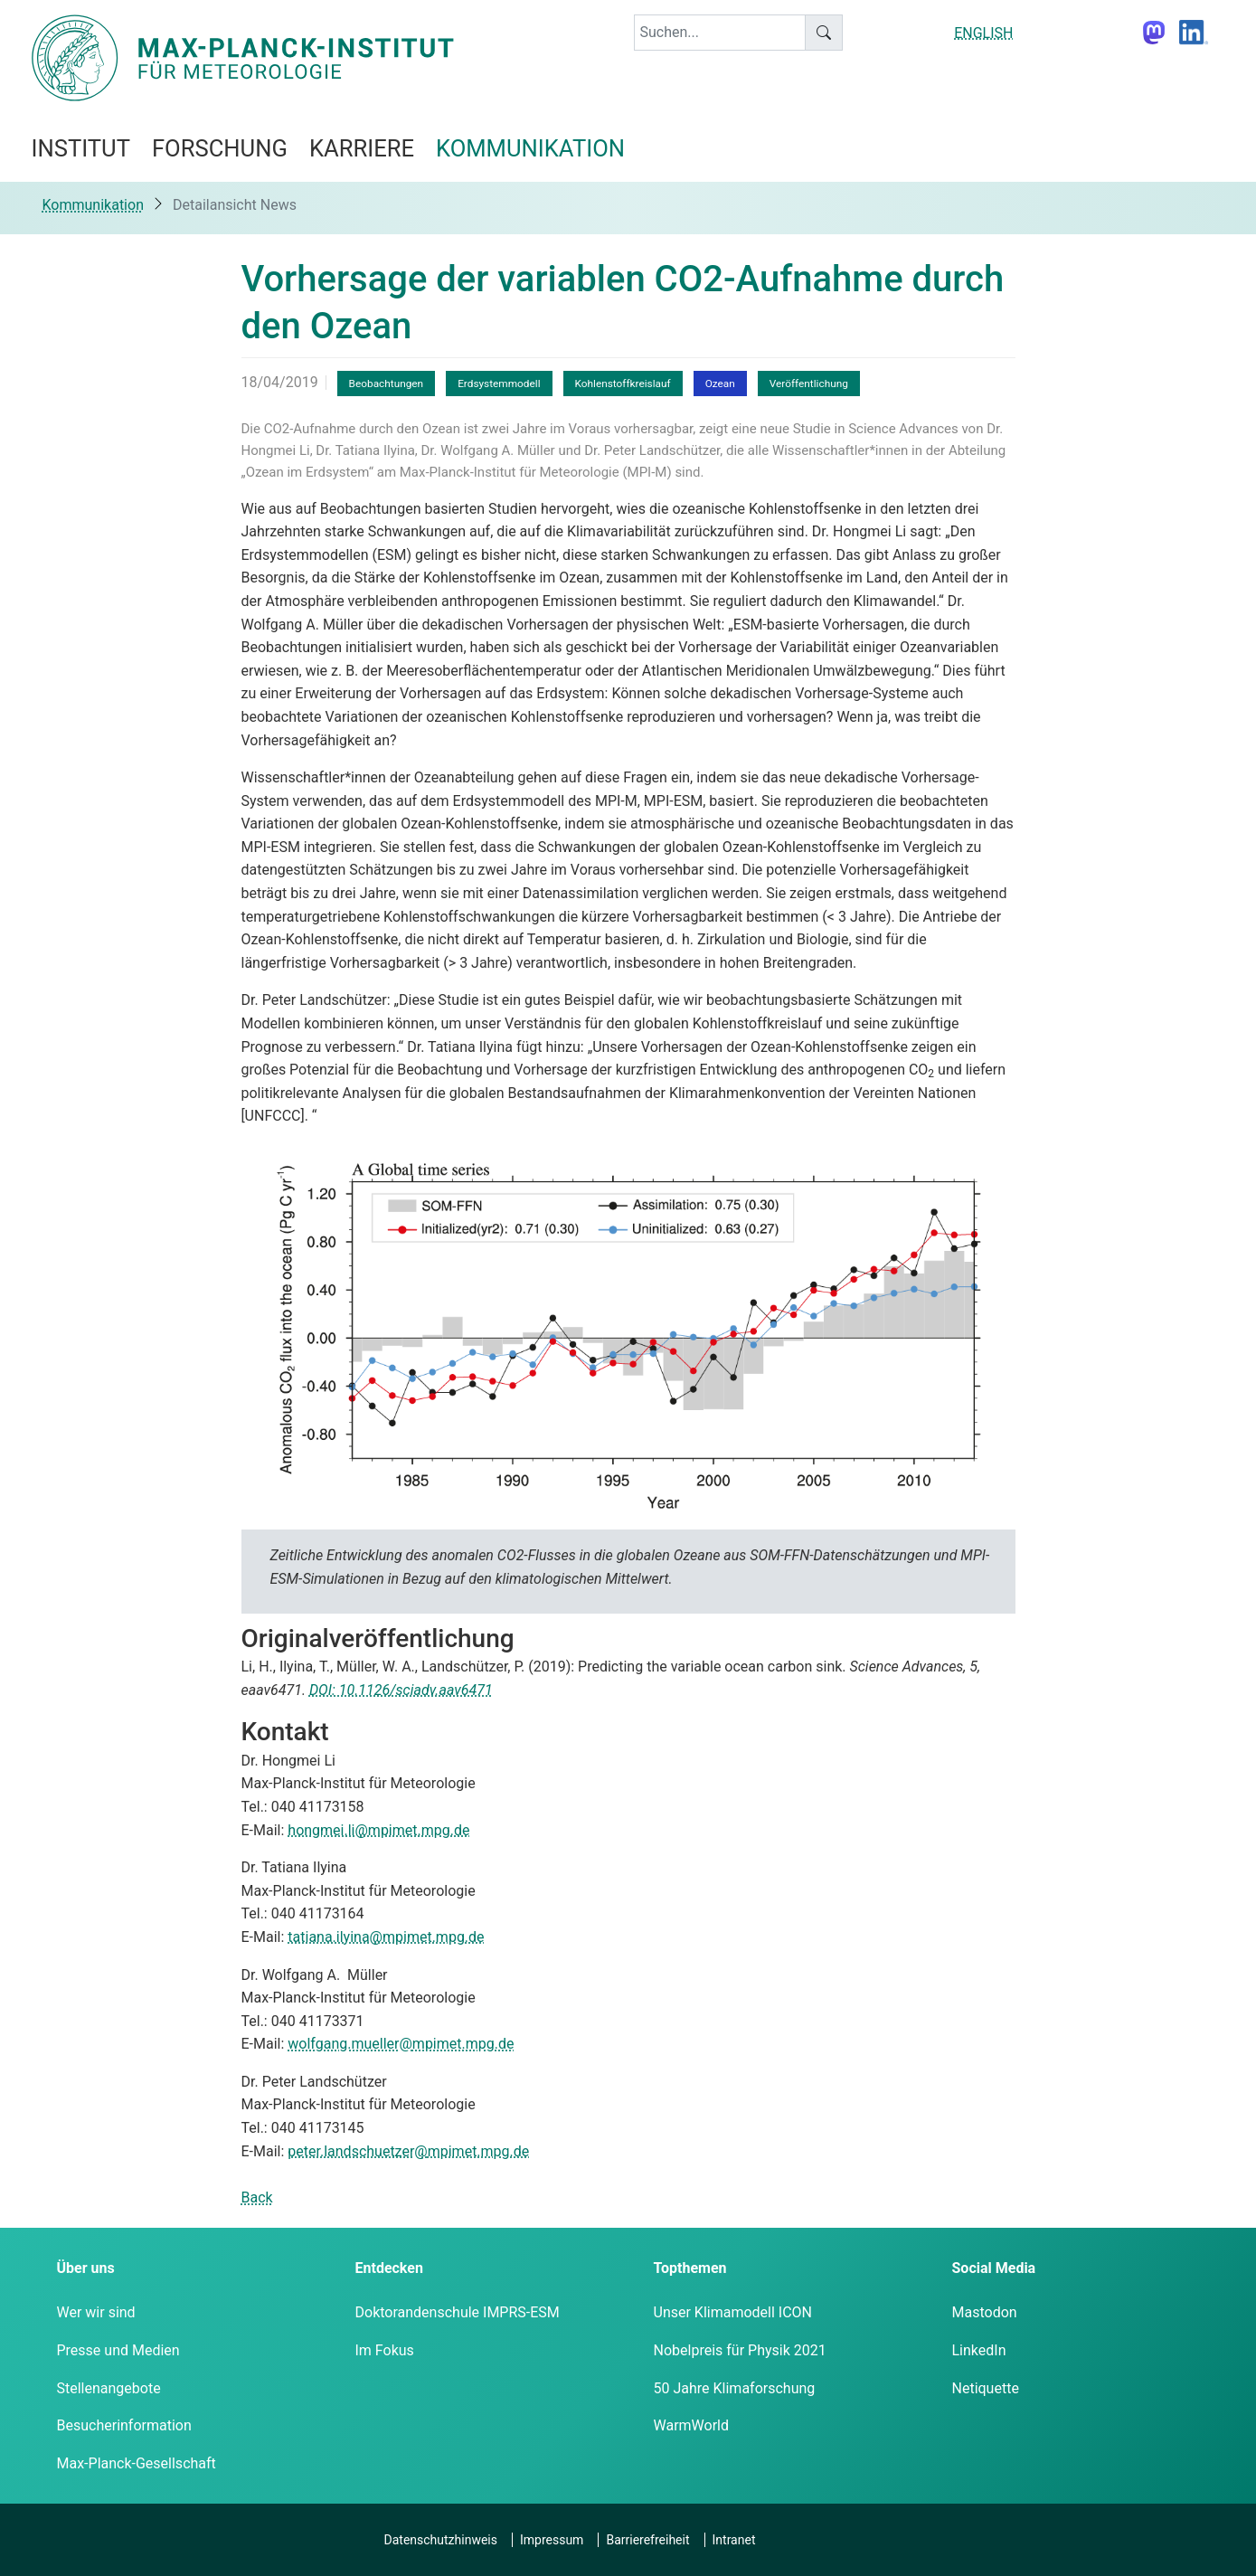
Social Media (994, 2268)
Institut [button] (81, 148)
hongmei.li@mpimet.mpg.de (378, 1830)
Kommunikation (93, 204)
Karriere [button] (361, 148)
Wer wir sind (96, 2312)
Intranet (734, 2540)
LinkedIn (979, 2350)
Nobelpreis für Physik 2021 (740, 2350)
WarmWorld (692, 2425)
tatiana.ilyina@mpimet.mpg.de (386, 1937)
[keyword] (720, 32)
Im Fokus (384, 2350)
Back (257, 2197)
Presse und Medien (118, 2350)
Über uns (86, 2268)
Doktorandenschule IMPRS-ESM (457, 2312)
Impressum (551, 2540)
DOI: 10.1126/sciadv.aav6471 (401, 1690)
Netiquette (985, 2388)
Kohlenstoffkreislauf (623, 383)
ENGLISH (983, 33)
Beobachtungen (386, 383)
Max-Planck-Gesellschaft (136, 2463)
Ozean (720, 383)
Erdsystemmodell (499, 383)
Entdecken (389, 2268)
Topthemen (690, 2268)
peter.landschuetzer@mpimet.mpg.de (408, 2151)
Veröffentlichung (809, 383)
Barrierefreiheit (647, 2540)
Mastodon (984, 2312)
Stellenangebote (109, 2388)
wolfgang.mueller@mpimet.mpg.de (401, 2043)
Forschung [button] (220, 148)
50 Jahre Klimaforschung (735, 2388)
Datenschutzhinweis (440, 2540)
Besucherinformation (124, 2425)
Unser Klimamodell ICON (733, 2312)
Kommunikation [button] (530, 148)
